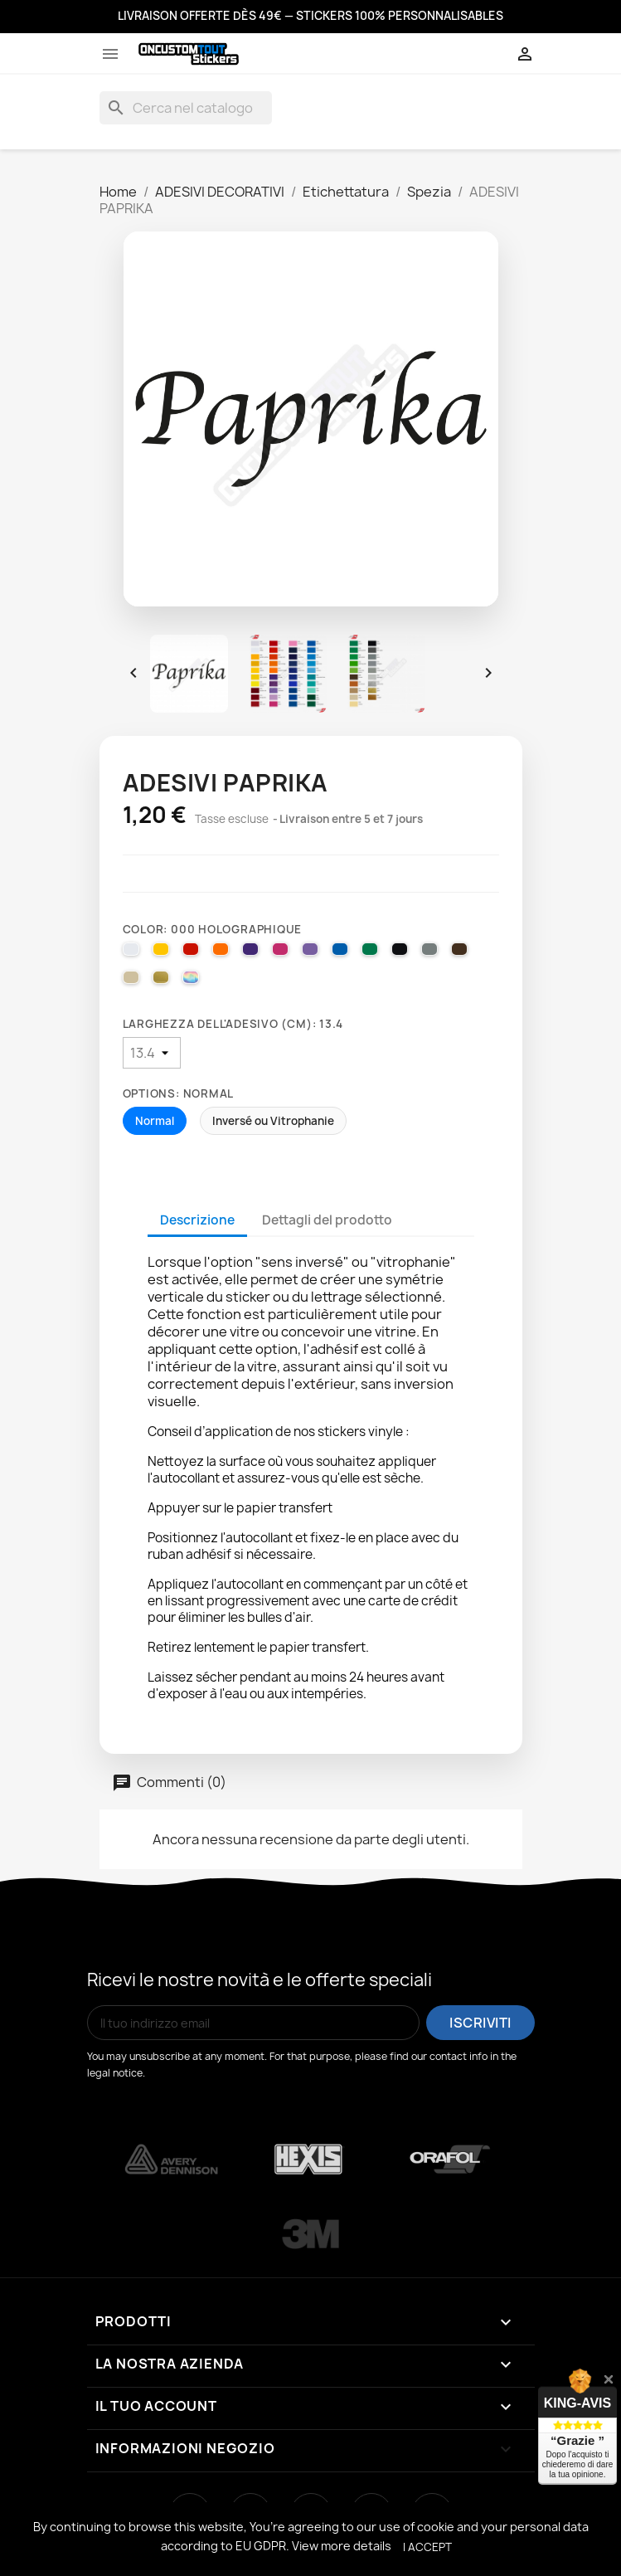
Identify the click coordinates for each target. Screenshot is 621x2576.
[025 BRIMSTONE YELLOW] (163, 953)
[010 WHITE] (133, 953)
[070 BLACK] (402, 953)
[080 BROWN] (462, 953)
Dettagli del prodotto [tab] (327, 1220)
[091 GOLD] (163, 981)
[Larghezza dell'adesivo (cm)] (152, 1053)
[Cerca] (185, 107)
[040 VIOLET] (253, 953)
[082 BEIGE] (133, 981)
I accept (427, 2546)
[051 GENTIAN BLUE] (342, 953)
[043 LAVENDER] (312, 953)
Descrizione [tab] (197, 1220)
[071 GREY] (432, 953)
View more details (341, 2546)
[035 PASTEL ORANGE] (223, 953)
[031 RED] (193, 953)
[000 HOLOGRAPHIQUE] (193, 981)
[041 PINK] (283, 953)
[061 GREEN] (372, 953)
